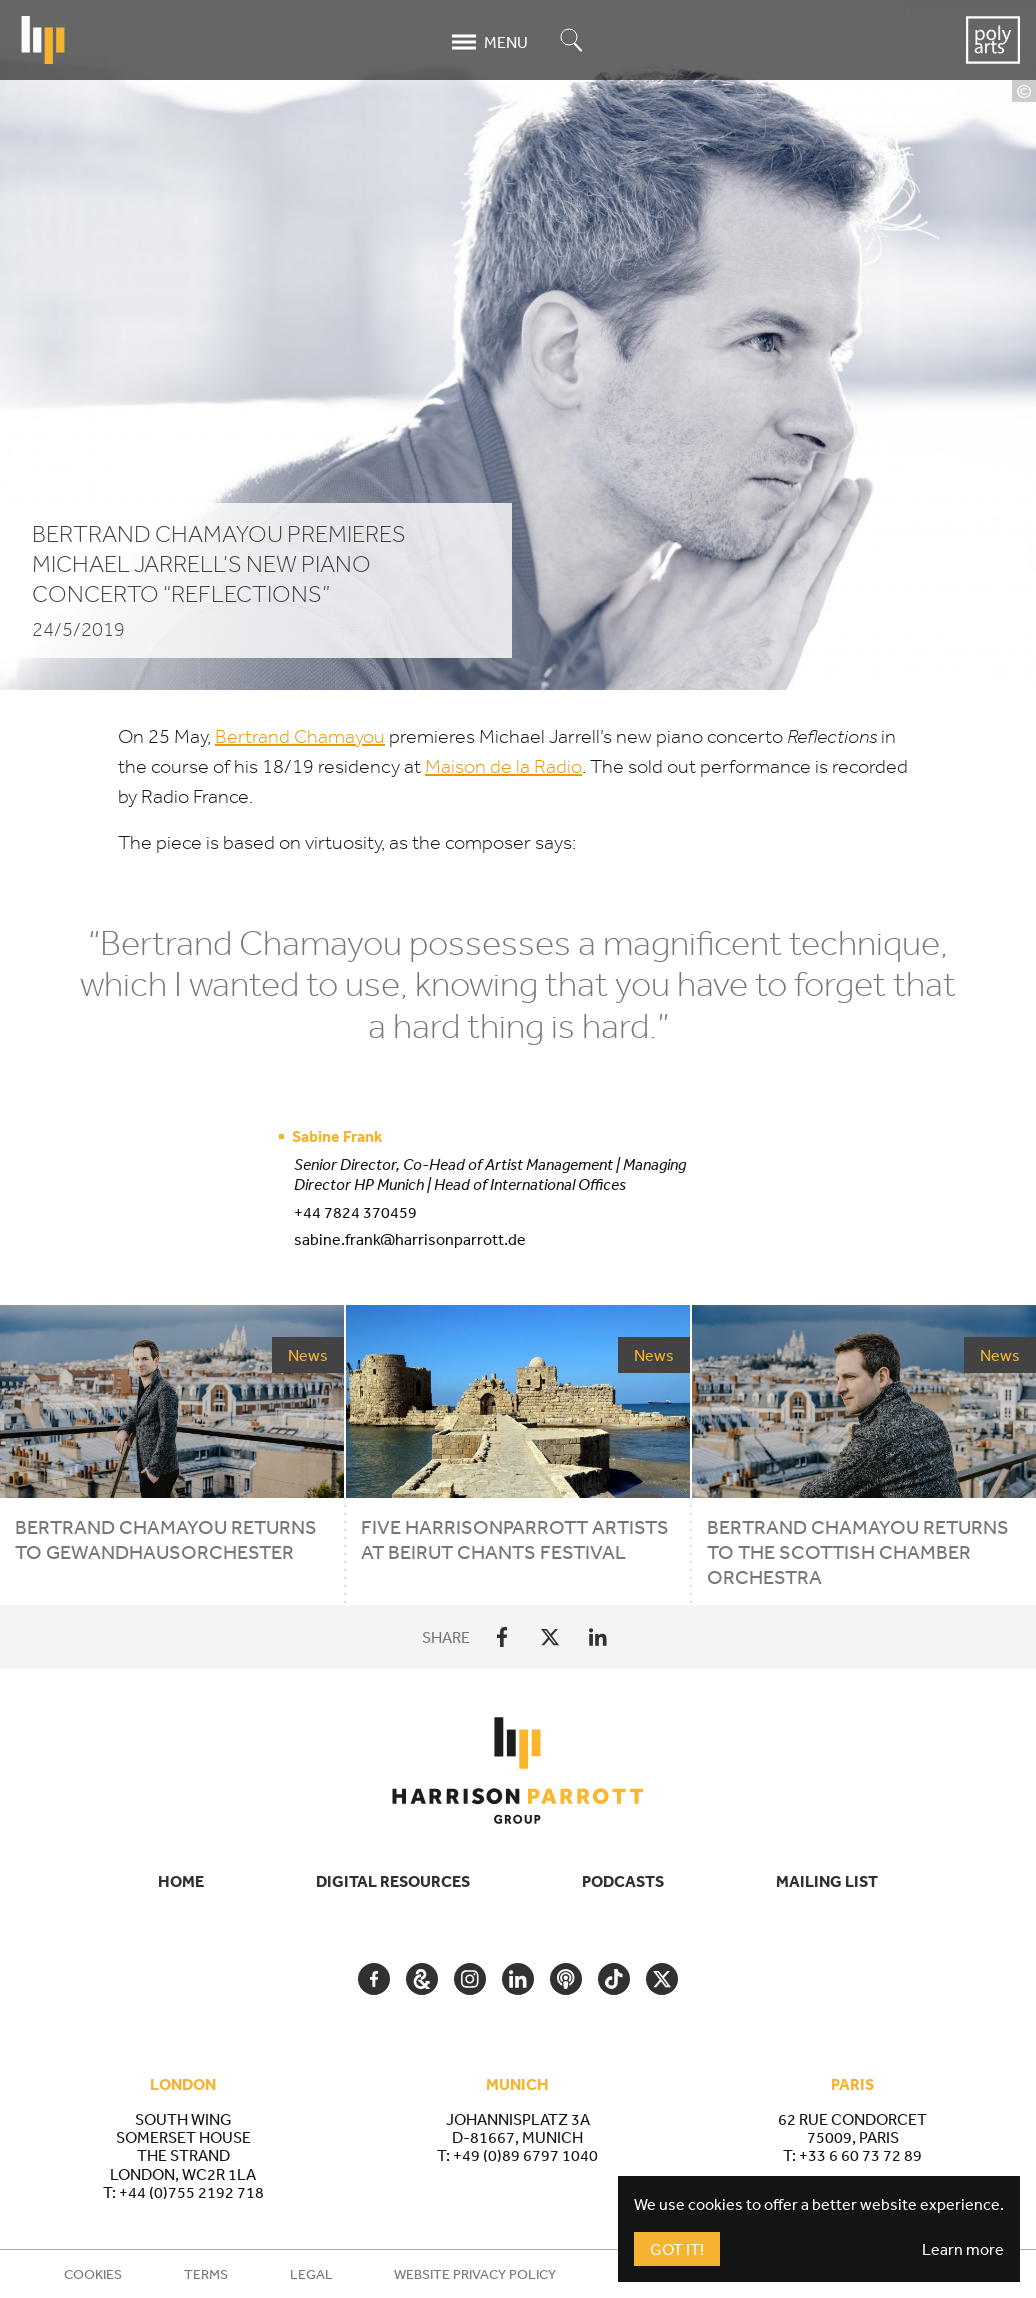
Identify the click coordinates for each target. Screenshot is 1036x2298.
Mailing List (827, 1881)
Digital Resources (393, 1881)
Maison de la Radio (503, 766)
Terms (206, 2274)
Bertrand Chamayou (300, 736)
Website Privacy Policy (475, 2274)
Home (181, 1881)
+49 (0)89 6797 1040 (525, 2155)
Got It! (677, 2249)
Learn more (963, 2249)
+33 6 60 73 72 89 (860, 2155)
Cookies (93, 2274)
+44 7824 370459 (355, 1212)
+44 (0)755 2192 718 (191, 2192)
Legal (311, 2274)
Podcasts (623, 1881)
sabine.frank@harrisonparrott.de (410, 1239)
